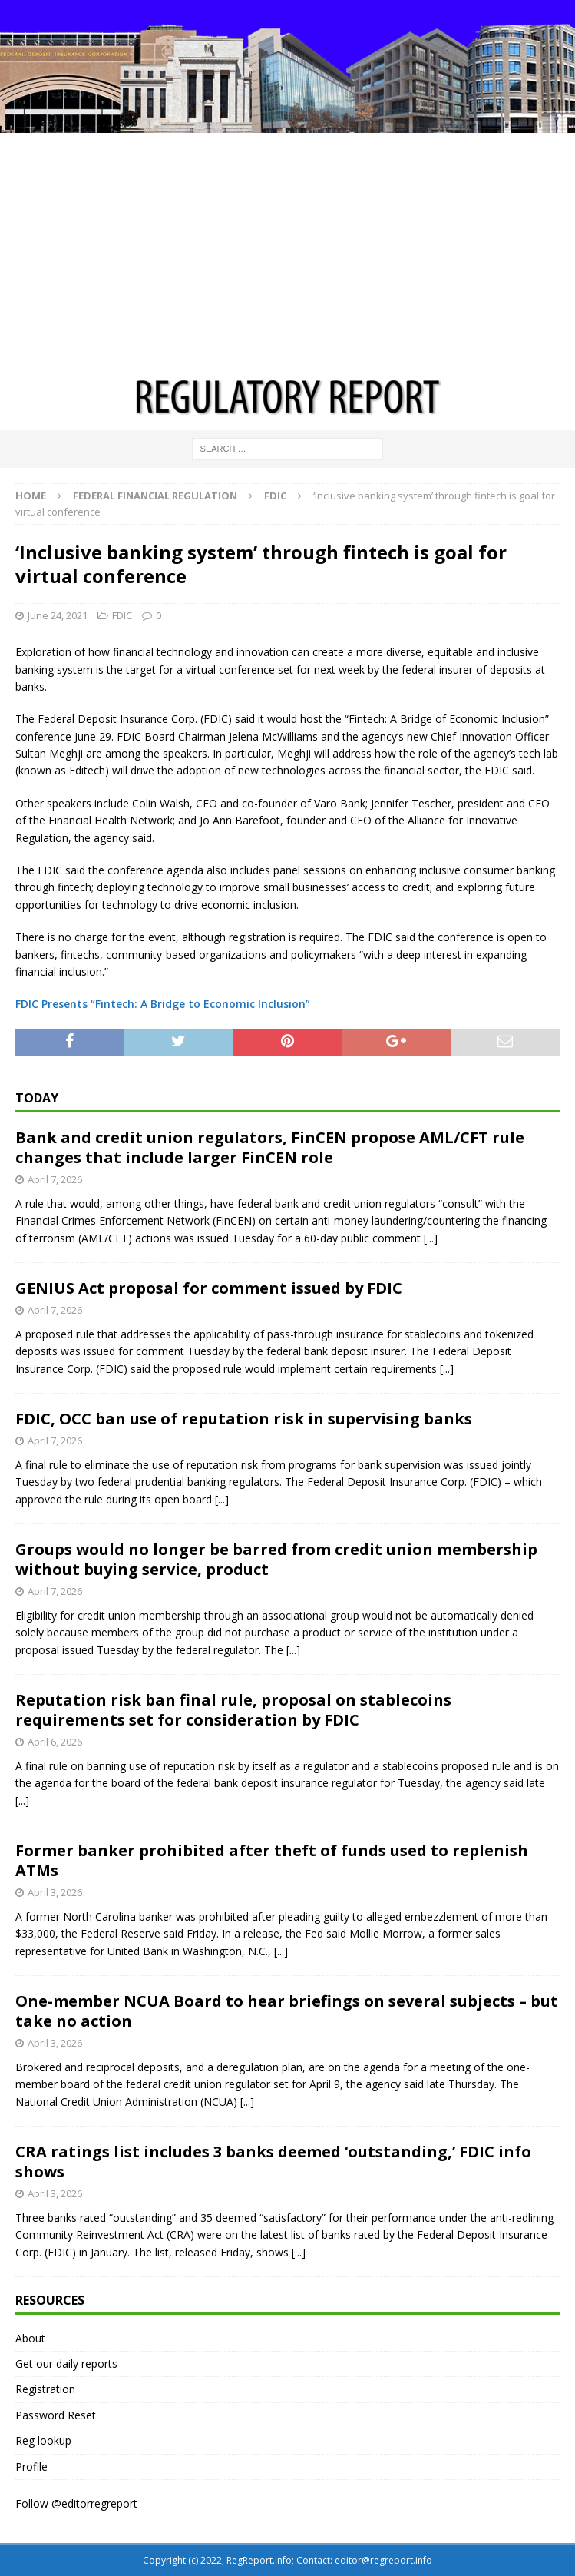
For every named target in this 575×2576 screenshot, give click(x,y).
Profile (31, 2466)
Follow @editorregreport (76, 2503)
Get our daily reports (66, 2363)
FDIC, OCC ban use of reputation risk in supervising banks (243, 1418)
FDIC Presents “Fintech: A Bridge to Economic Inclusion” (162, 1003)
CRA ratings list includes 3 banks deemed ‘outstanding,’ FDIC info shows (273, 2161)
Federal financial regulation (155, 495)
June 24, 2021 (58, 615)
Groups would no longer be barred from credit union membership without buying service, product (276, 1559)
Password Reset (55, 2415)
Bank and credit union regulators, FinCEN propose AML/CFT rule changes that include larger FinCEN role (269, 1147)
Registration (45, 2389)
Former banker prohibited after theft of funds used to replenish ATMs (271, 1860)
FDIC (122, 615)
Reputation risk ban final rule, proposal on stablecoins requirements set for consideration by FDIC (233, 1709)
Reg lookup (43, 2440)
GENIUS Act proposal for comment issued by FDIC (208, 1288)
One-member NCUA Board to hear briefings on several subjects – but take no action (286, 2011)
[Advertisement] (287, 248)
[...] (431, 1238)
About (30, 2338)
